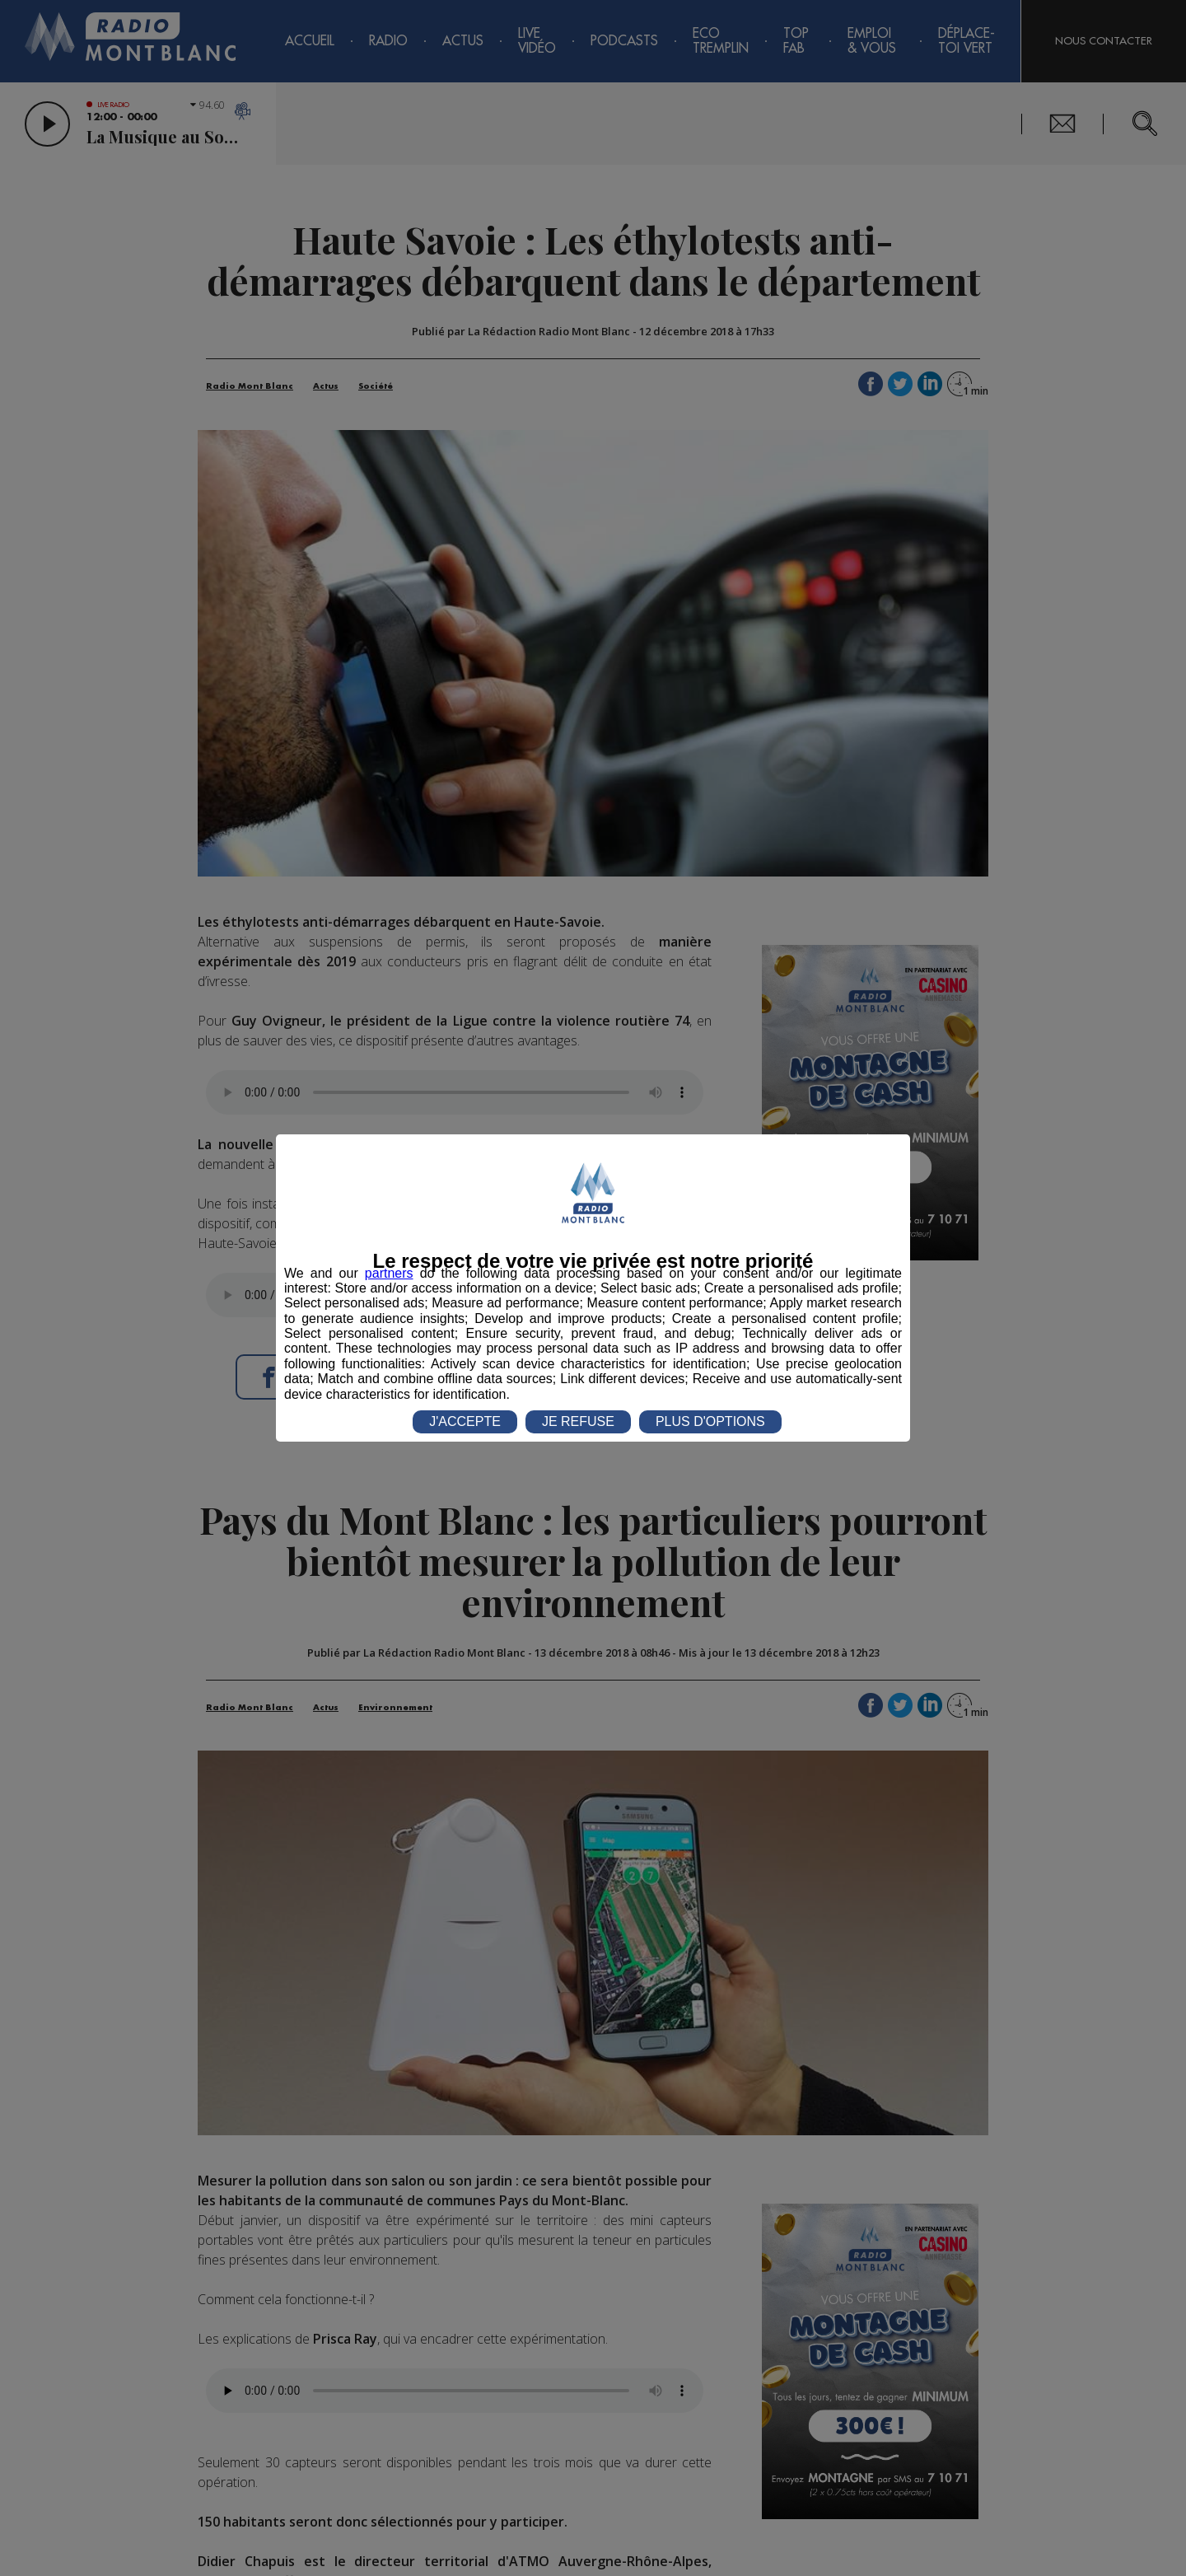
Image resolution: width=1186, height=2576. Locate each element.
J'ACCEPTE (465, 1421)
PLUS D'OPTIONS (710, 1421)
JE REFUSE (578, 1421)
